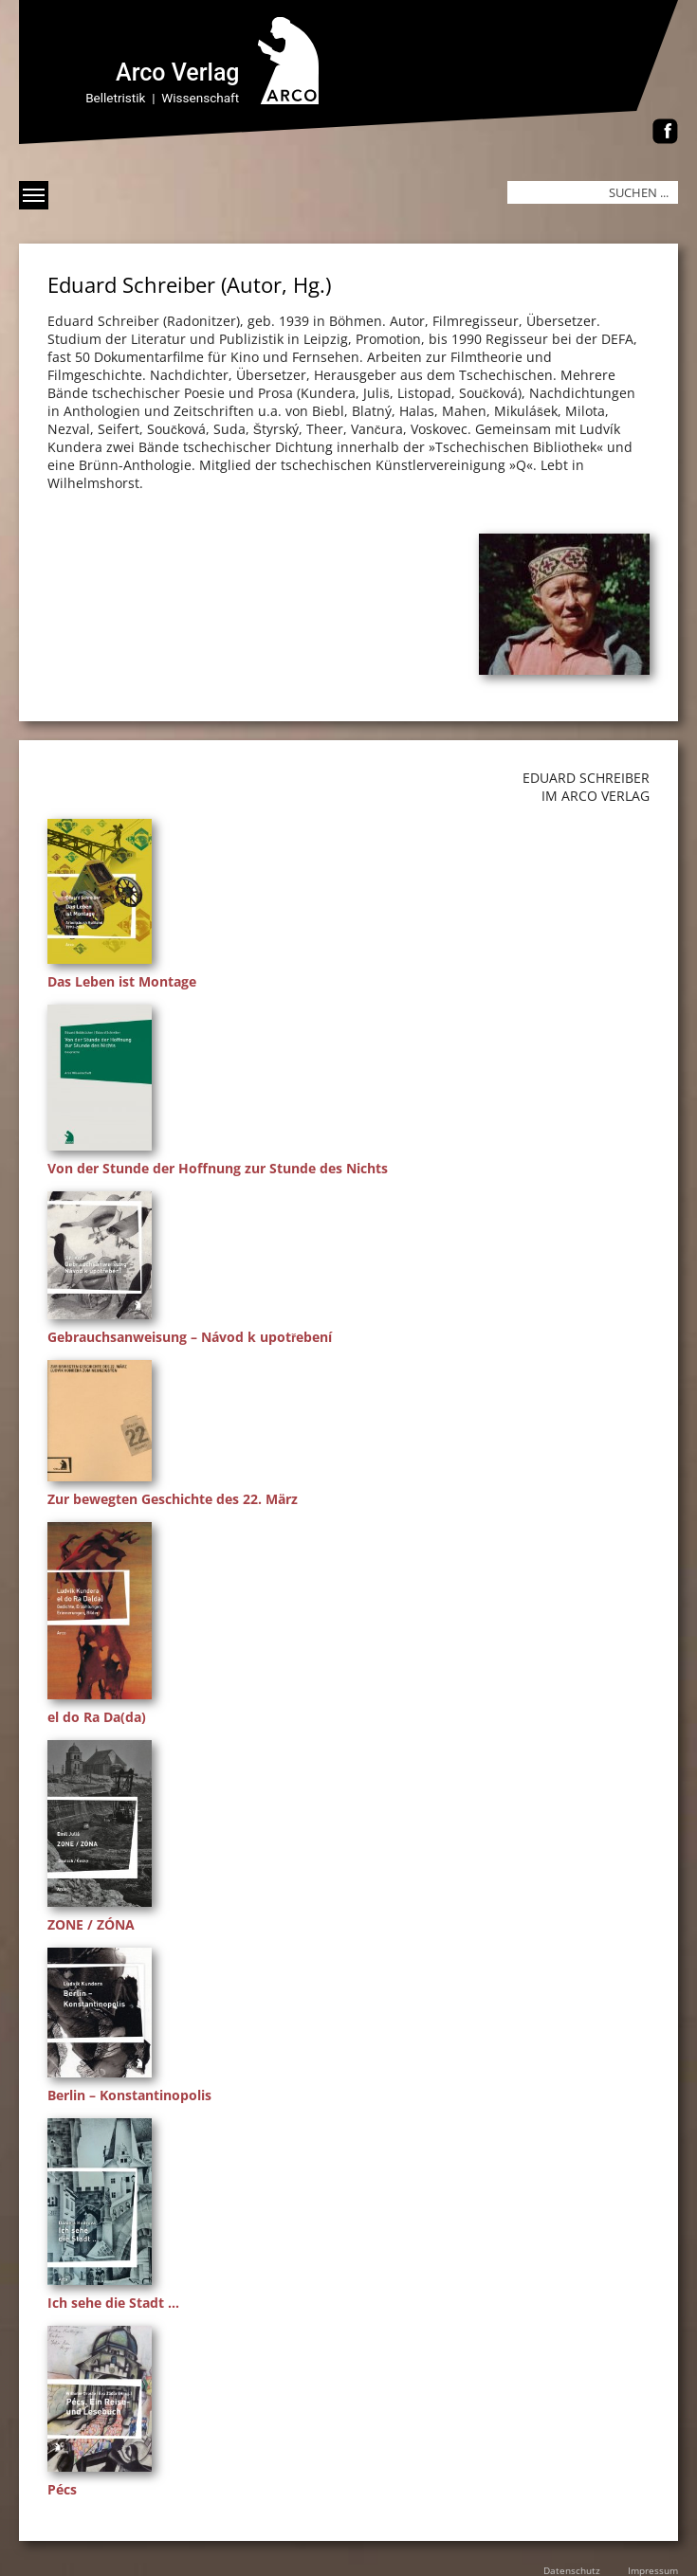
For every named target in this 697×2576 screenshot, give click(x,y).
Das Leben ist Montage (121, 981)
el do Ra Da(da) (96, 1717)
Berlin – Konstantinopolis (129, 2095)
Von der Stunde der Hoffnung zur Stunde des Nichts (217, 1168)
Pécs (62, 2489)
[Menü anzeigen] (33, 195)
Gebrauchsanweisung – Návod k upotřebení (189, 1337)
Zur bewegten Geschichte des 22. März (172, 1499)
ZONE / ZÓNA (91, 1924)
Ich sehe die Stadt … (113, 2303)
